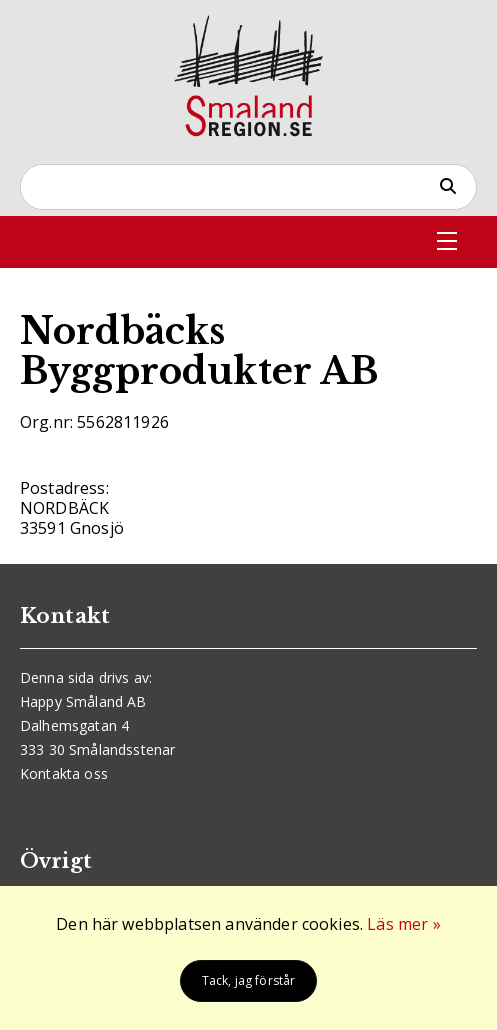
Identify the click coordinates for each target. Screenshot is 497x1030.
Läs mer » (403, 924)
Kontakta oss (64, 773)
